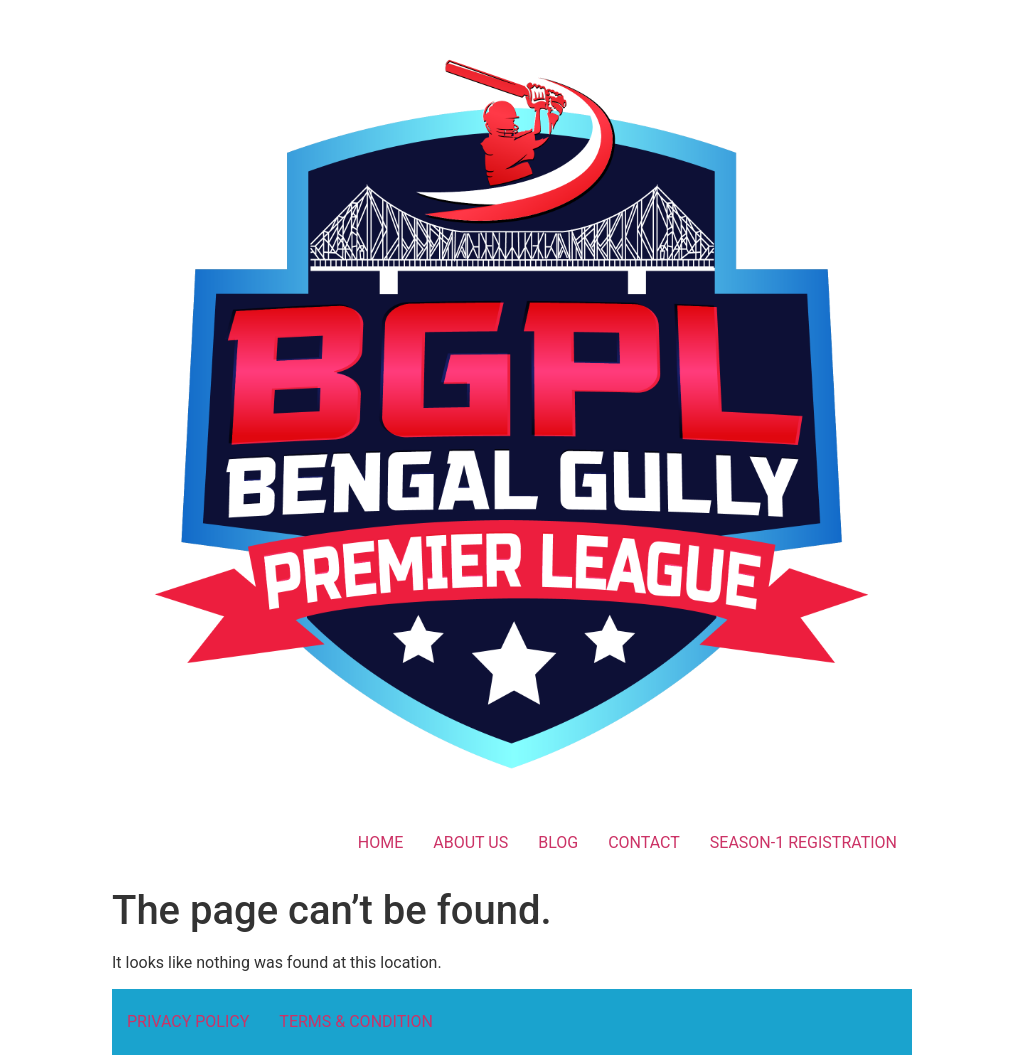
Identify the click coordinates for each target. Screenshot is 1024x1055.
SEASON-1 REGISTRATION (803, 842)
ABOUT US (470, 842)
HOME (380, 842)
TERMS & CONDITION (356, 1021)
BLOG (558, 842)
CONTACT (644, 842)
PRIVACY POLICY (188, 1021)
